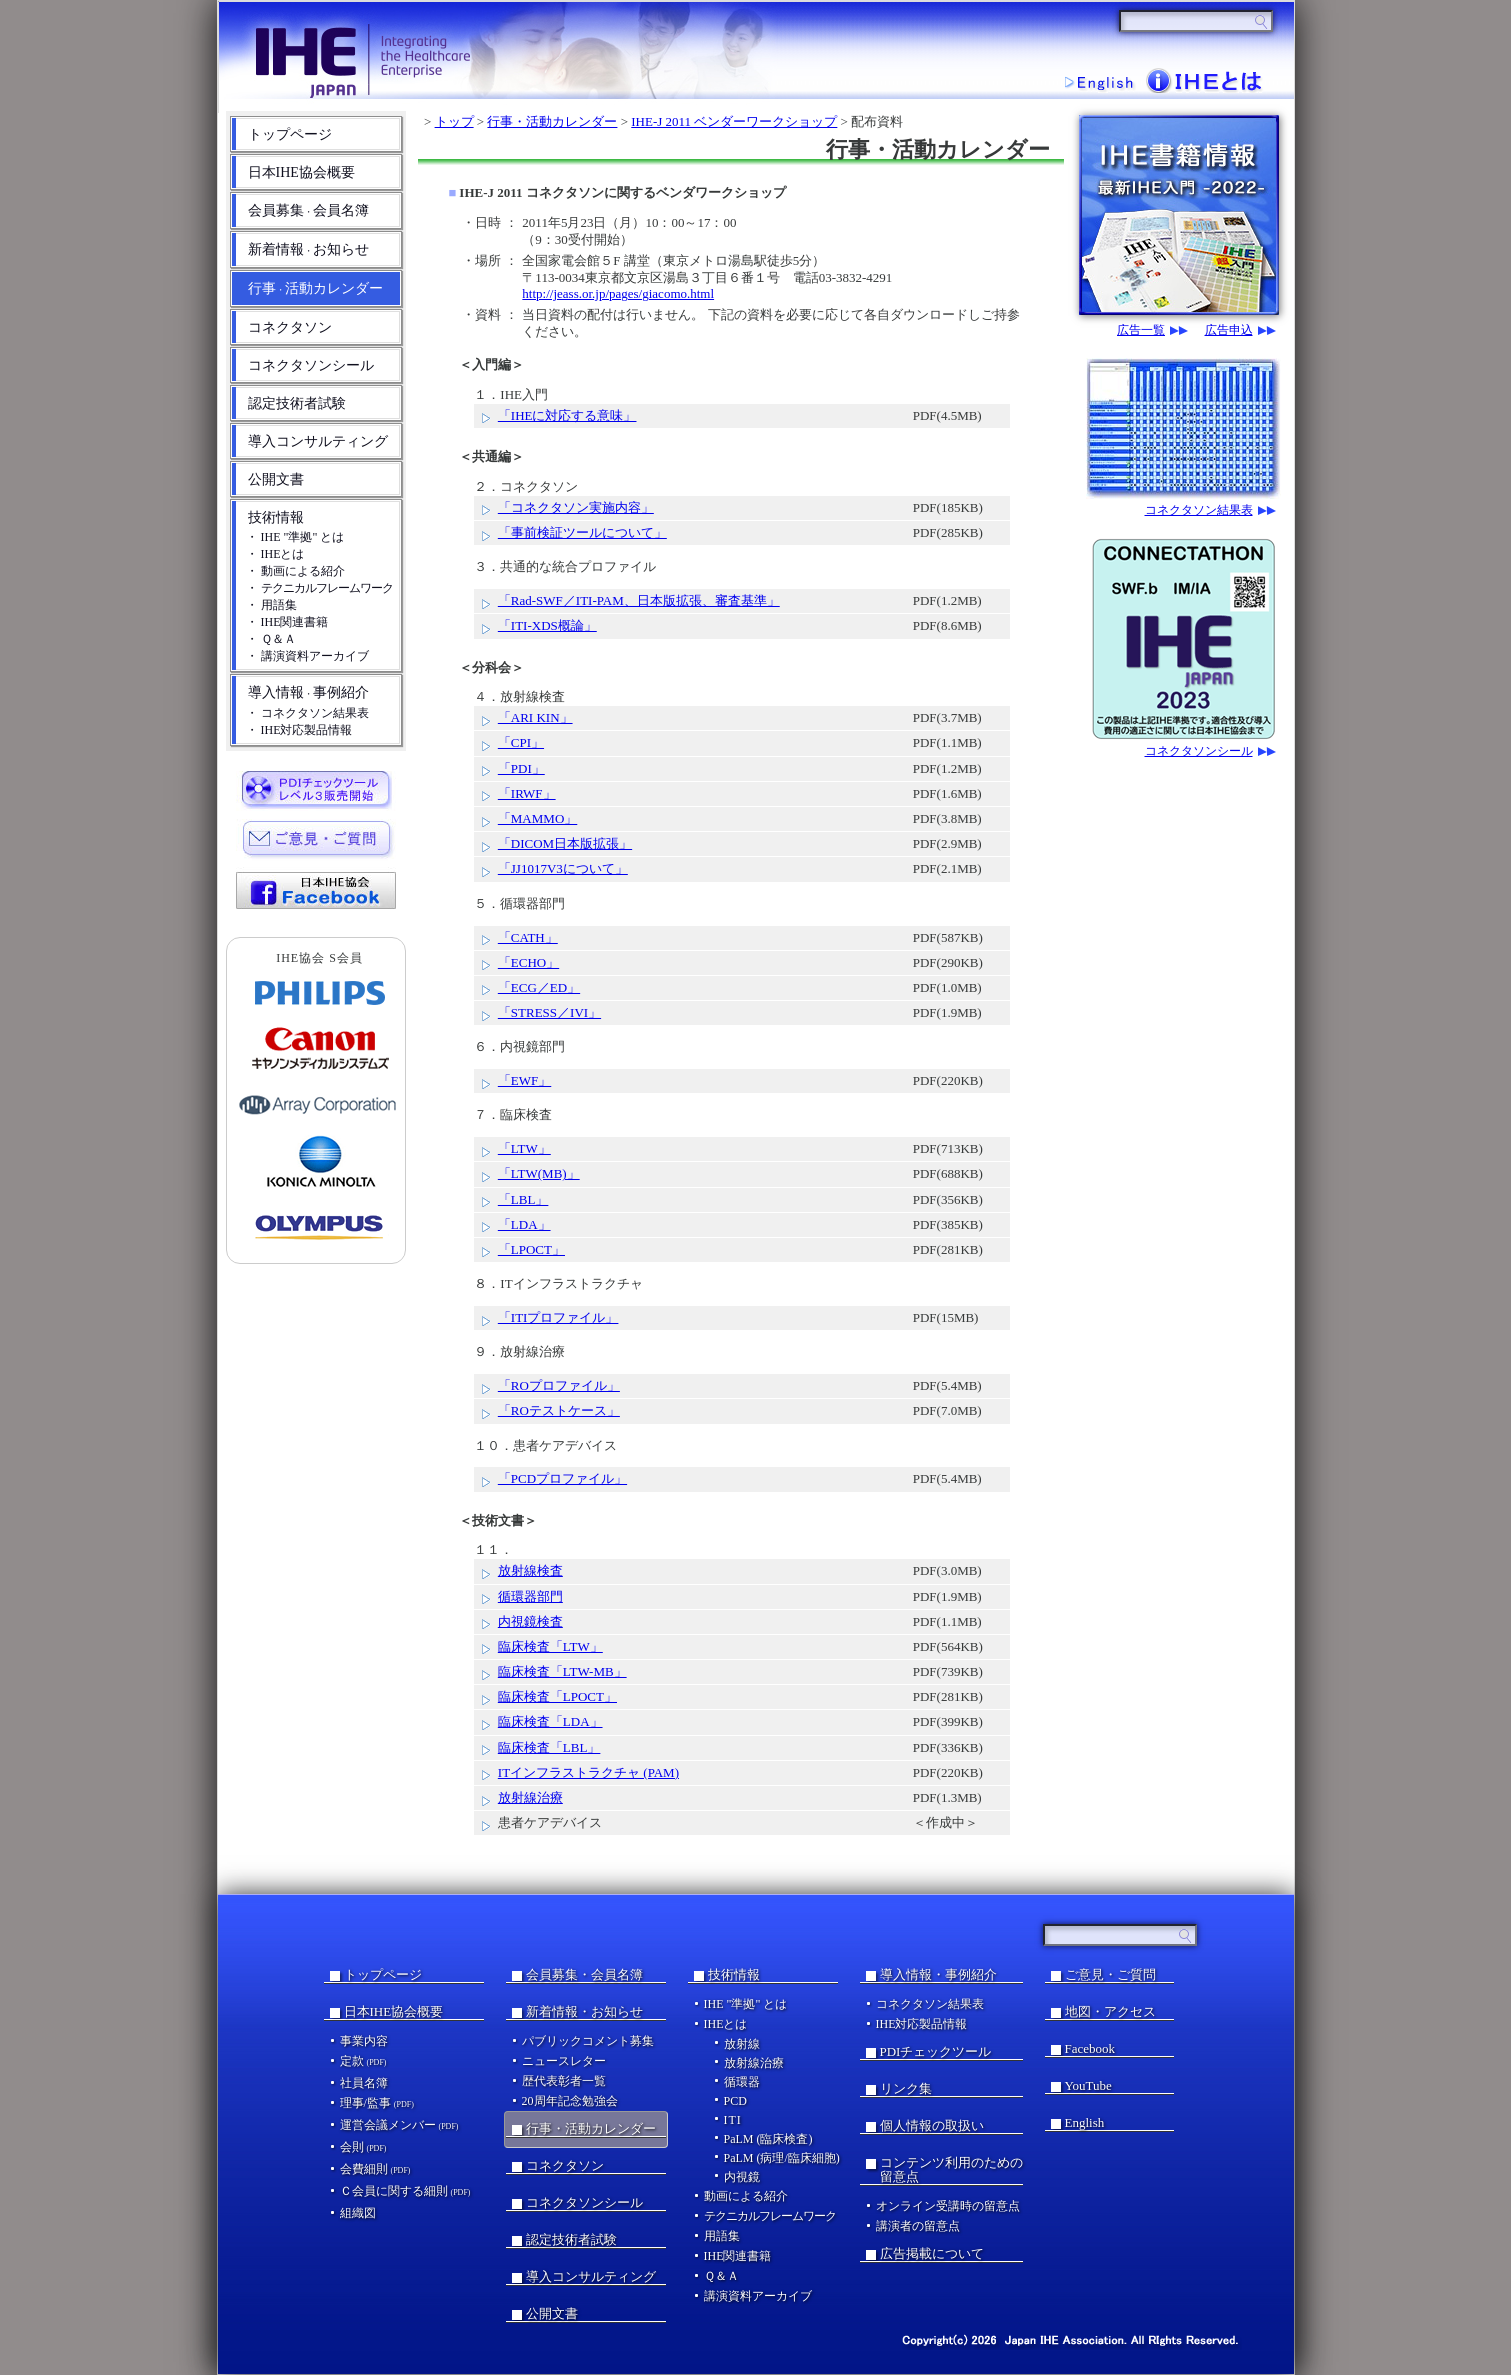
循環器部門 (530, 1596)
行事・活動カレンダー (552, 121)
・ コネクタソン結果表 (307, 713)
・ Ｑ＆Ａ (271, 639)
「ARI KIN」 (535, 717)
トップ (454, 121)
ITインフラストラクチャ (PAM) (588, 1772)
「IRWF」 (527, 793)
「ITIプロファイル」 (558, 1317)
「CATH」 (528, 937)
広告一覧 (1141, 330)
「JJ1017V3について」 (563, 868)
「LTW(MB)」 (539, 1173)
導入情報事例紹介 (308, 692)
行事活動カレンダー (315, 288)
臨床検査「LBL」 (549, 1747)
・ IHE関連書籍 (287, 622)
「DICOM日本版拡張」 (565, 843)
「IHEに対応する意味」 (567, 415)
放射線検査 (530, 1570)
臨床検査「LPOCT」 (557, 1696)
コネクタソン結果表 (1199, 510)
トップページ (290, 134)
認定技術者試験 (297, 403)
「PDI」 (521, 768)
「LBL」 (523, 1199)
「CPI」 (521, 742)
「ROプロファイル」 (559, 1385)
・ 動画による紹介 (295, 571)
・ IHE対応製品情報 (299, 730)
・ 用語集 (271, 605)
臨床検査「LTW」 (550, 1646)
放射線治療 (530, 1797)
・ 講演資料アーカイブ (307, 656)
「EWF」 (524, 1080)
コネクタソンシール (311, 365)
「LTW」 (524, 1148)
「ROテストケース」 (559, 1410)
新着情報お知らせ (308, 249)
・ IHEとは (275, 554)
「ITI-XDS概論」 (547, 625)
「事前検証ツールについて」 (582, 532)
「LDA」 (524, 1224)
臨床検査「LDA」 (550, 1721)
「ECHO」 (528, 962)
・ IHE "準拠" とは (295, 537)
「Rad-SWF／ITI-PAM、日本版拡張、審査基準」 (639, 600)
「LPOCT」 (531, 1249)
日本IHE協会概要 (301, 172)
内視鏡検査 (530, 1621)
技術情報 (276, 517)
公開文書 (276, 479)
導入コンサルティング (318, 441)
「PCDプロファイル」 (562, 1478)
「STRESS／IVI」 (549, 1012)
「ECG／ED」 (539, 987)
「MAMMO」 (537, 818)
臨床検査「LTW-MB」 (562, 1671)
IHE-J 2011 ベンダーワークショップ (734, 121)
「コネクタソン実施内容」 (576, 507)
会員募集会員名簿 (308, 210)
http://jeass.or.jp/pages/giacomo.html (618, 293)
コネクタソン (290, 327)
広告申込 (1229, 330)
